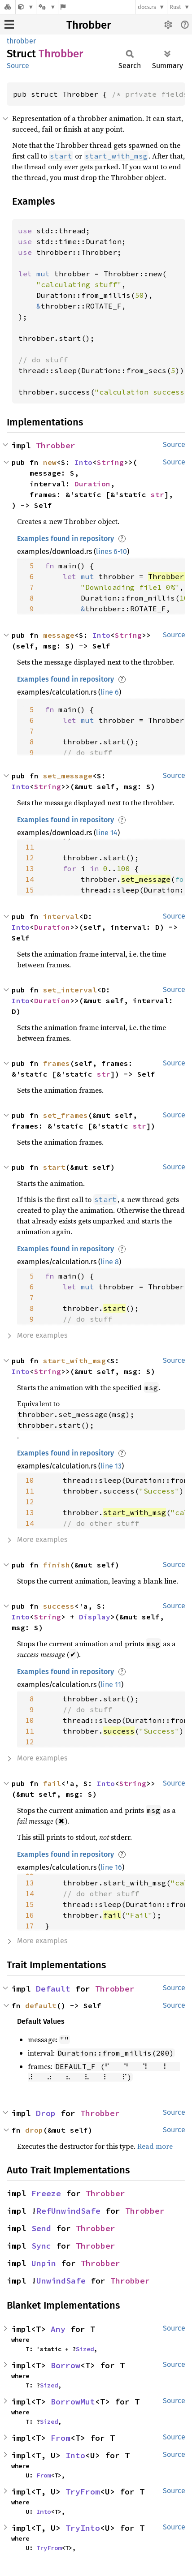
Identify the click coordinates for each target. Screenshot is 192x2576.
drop (34, 2129)
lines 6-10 (111, 551)
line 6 (109, 692)
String (110, 462)
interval (61, 916)
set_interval (70, 989)
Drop (46, 2113)
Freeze (46, 2193)
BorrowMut (73, 2401)
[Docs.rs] (7, 7)
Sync (41, 2246)
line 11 (110, 1684)
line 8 (109, 1262)
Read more (155, 2146)
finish (56, 1564)
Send (41, 2228)
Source (18, 65)
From (60, 2438)
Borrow (65, 2365)
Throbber (88, 25)
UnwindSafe (61, 2280)
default (41, 2005)
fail (52, 1783)
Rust (175, 7)
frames (56, 1063)
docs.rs (147, 7)
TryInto (82, 2528)
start (54, 1167)
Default (53, 1989)
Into (83, 462)
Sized (85, 2349)
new (50, 462)
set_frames (65, 1115)
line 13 (111, 1466)
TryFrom (82, 2491)
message (58, 635)
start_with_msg (74, 1360)
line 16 (111, 1867)
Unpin (43, 2263)
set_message (67, 775)
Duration (92, 483)
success (58, 1605)
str (157, 494)
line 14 (107, 833)
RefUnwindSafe (68, 2211)
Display (94, 1616)
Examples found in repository (65, 538)
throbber (21, 41)
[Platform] (47, 7)
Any (58, 2329)
